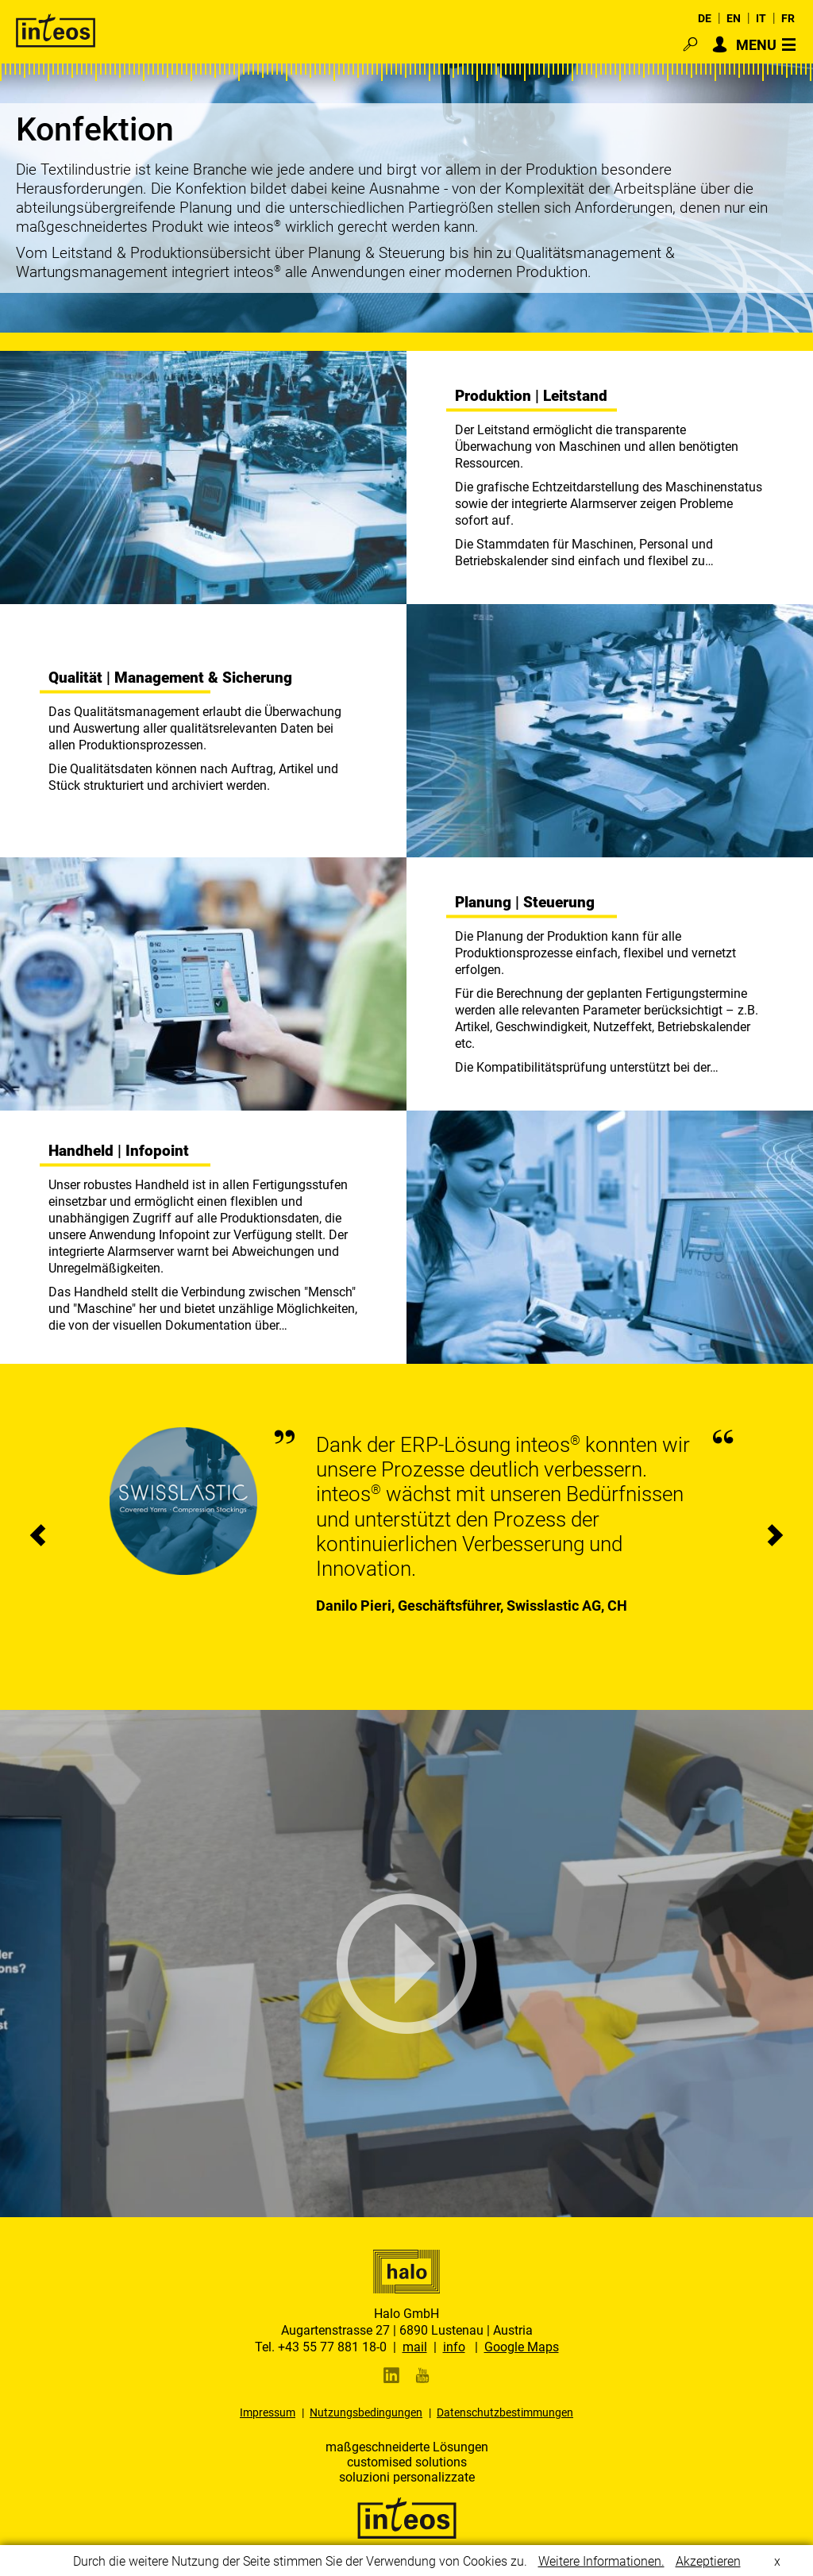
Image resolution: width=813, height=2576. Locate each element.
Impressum (267, 2412)
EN (733, 18)
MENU (756, 44)
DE (704, 18)
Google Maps (521, 2347)
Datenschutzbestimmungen (505, 2412)
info (454, 2347)
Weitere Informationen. (601, 2566)
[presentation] (38, 1537)
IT (761, 18)
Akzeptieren (708, 2566)
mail (415, 2347)
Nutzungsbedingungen (366, 2412)
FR (788, 18)
